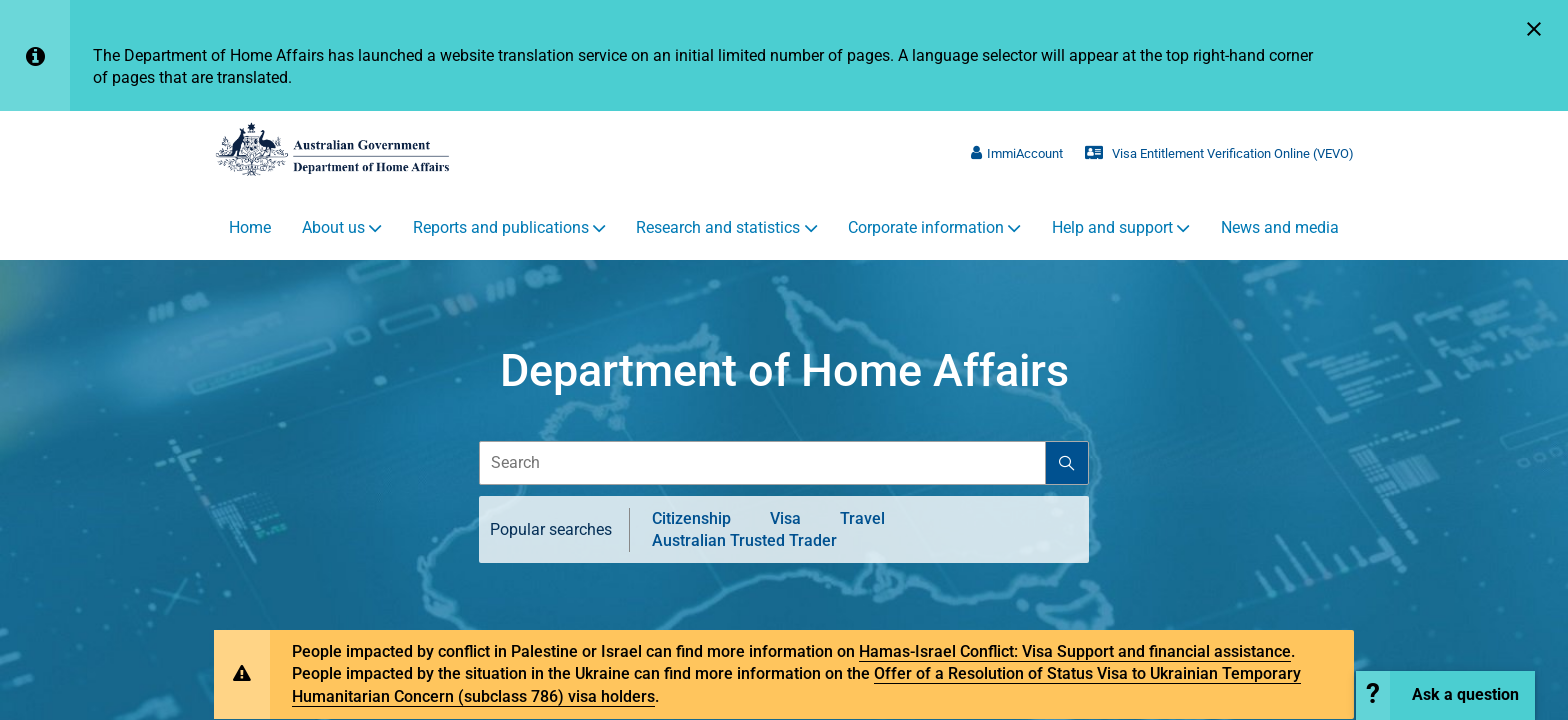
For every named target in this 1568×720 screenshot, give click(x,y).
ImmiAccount (1017, 153)
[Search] (1066, 463)
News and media (1280, 228)
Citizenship (691, 519)
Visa (785, 519)
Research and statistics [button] (718, 228)
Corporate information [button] (926, 228)
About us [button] (333, 228)
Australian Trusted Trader (744, 541)
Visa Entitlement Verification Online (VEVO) (1219, 153)
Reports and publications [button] (501, 228)
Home (250, 228)
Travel (862, 519)
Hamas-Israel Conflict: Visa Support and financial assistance (1075, 652)
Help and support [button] (1112, 228)
